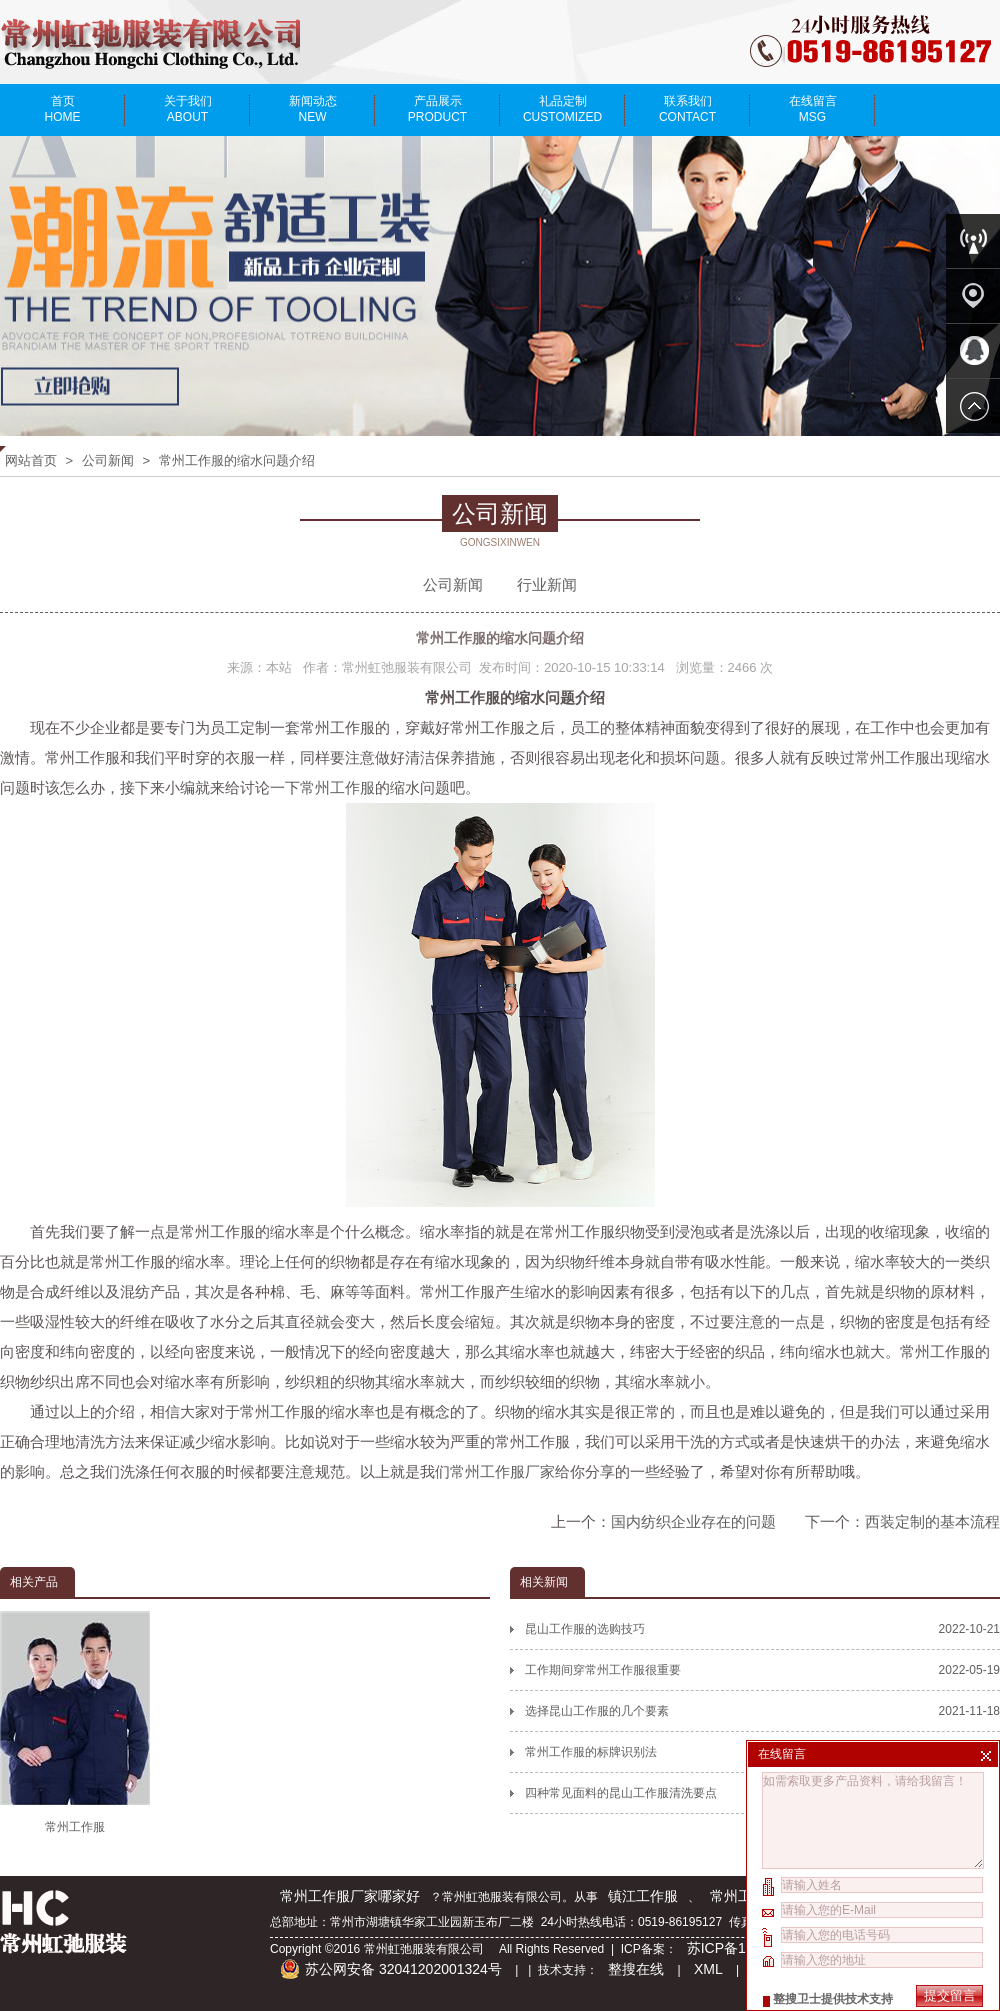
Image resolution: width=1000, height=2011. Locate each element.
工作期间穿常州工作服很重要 (762, 1670)
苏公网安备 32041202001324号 (391, 1969)
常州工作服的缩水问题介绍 (237, 460)
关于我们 (187, 109)
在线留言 (812, 109)
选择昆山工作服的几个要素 (762, 1711)
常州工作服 (337, 787)
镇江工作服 (643, 1896)
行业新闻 (547, 584)
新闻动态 (312, 109)
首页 (62, 109)
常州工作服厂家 (502, 1471)
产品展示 (437, 109)
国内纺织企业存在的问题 (693, 1521)
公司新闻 (108, 460)
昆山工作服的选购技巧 (762, 1629)
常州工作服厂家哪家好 (350, 1896)
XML (708, 1969)
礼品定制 (562, 109)
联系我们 (687, 109)
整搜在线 (636, 1969)
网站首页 (31, 460)
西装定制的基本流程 (932, 1521)
